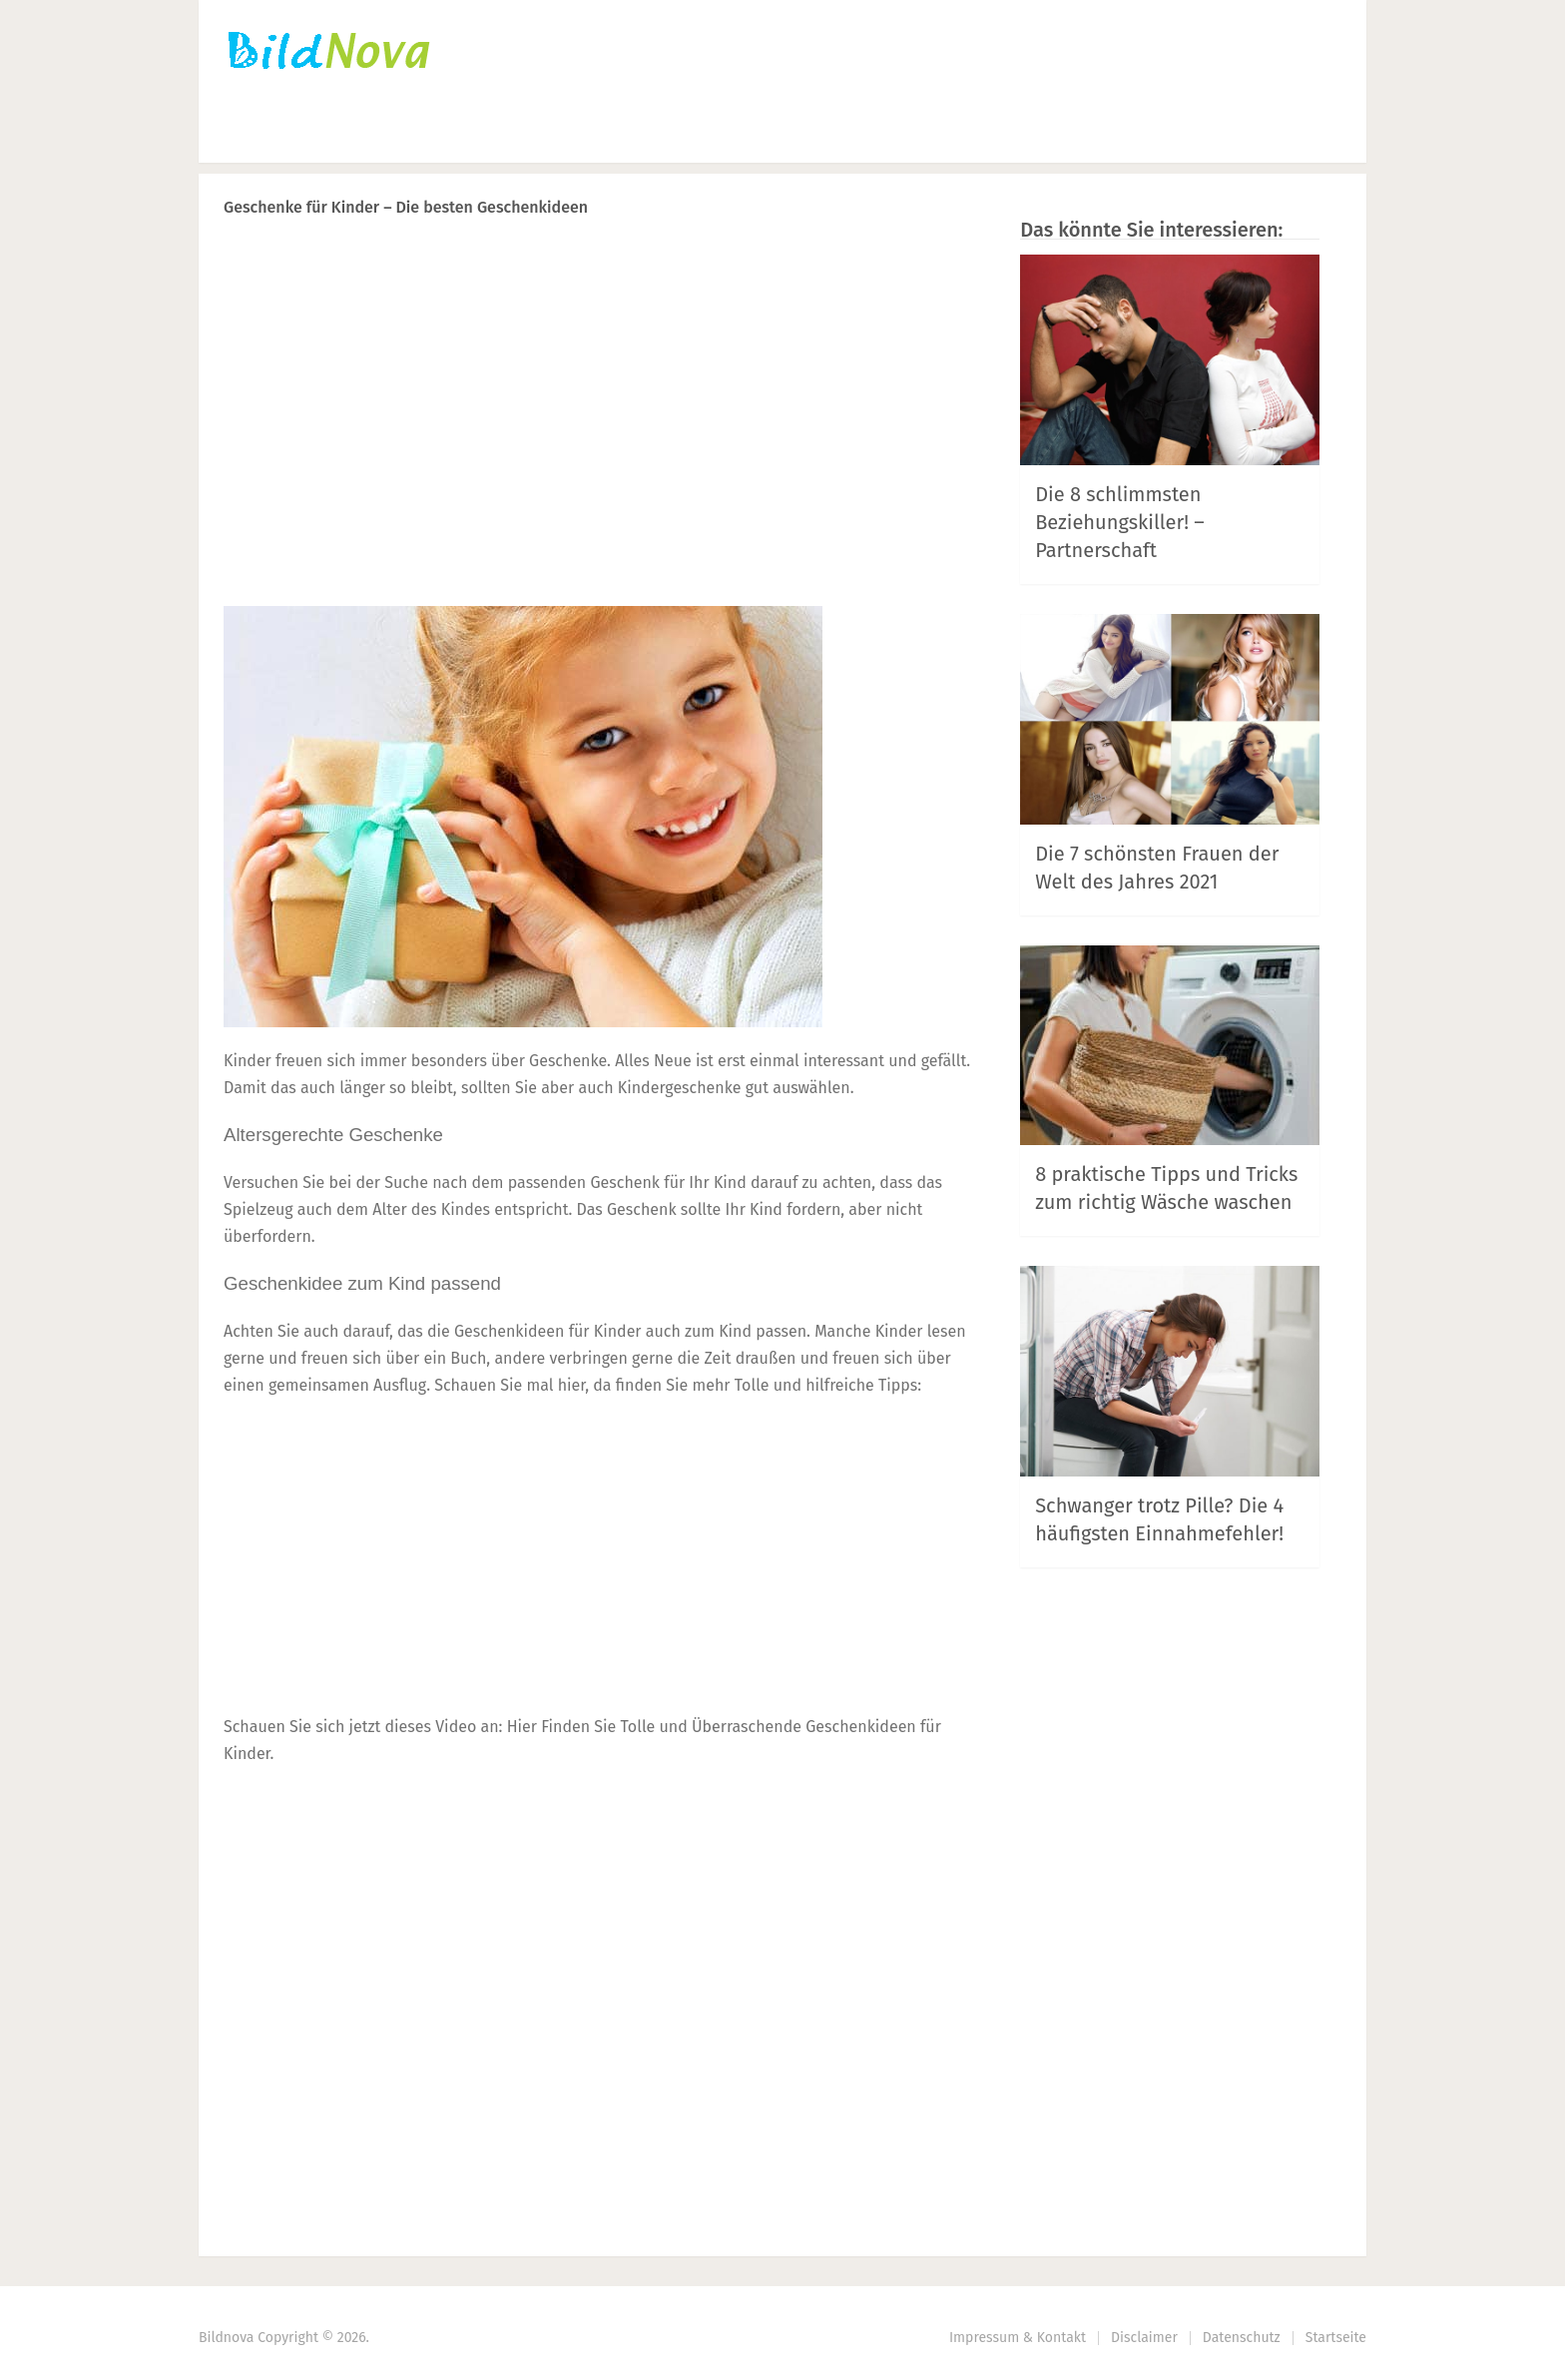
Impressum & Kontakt (1017, 2337)
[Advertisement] (598, 450)
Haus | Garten (801, 135)
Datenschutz (1242, 2337)
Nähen (567, 135)
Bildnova (226, 2337)
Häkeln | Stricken (421, 135)
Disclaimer (1144, 2337)
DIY (664, 135)
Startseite (263, 135)
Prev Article (769, 259)
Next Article (905, 259)
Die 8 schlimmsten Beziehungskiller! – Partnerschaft (1120, 522)
